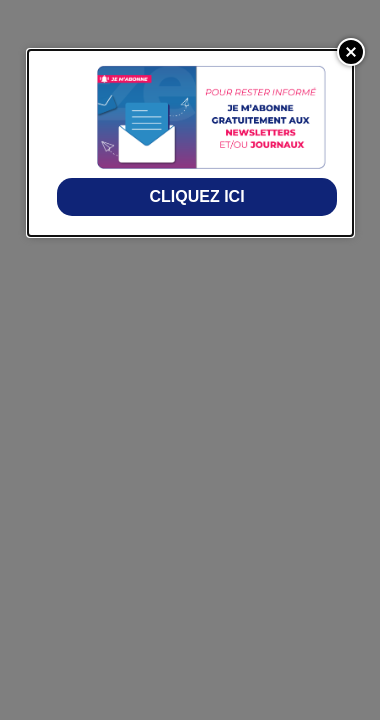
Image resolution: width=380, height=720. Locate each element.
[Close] (351, 52)
